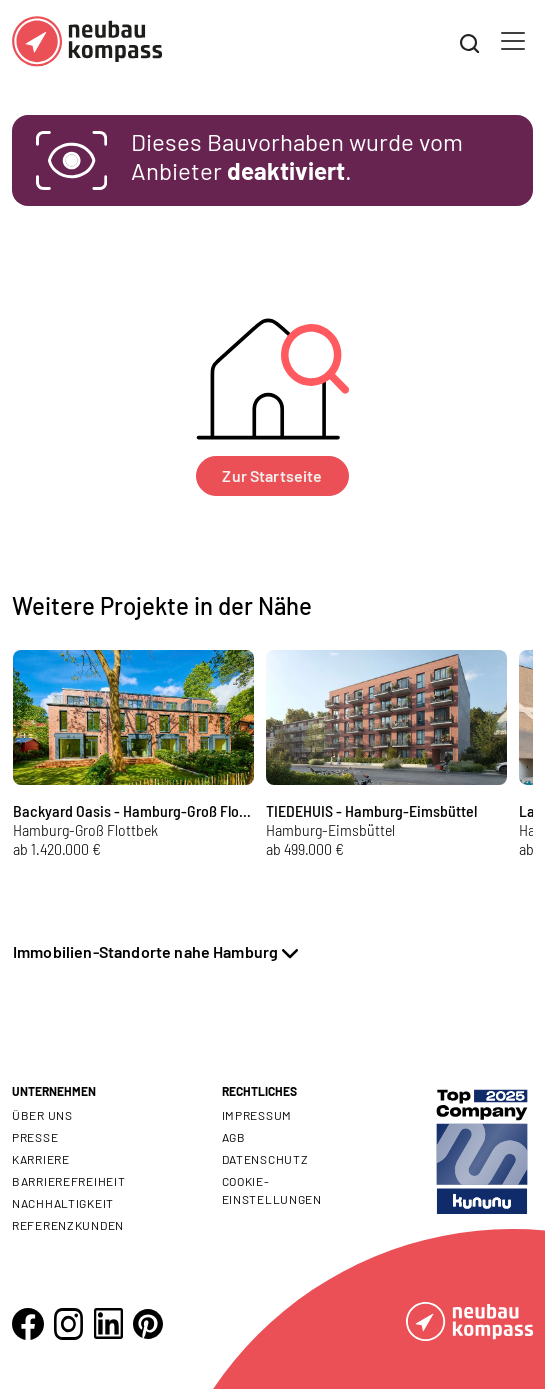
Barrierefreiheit (69, 1181)
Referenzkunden (68, 1225)
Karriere (41, 1159)
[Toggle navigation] (513, 41)
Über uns (42, 1115)
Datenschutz (265, 1159)
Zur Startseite (272, 475)
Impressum (257, 1115)
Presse (35, 1137)
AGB (234, 1137)
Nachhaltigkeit (63, 1203)
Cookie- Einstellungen (272, 1190)
